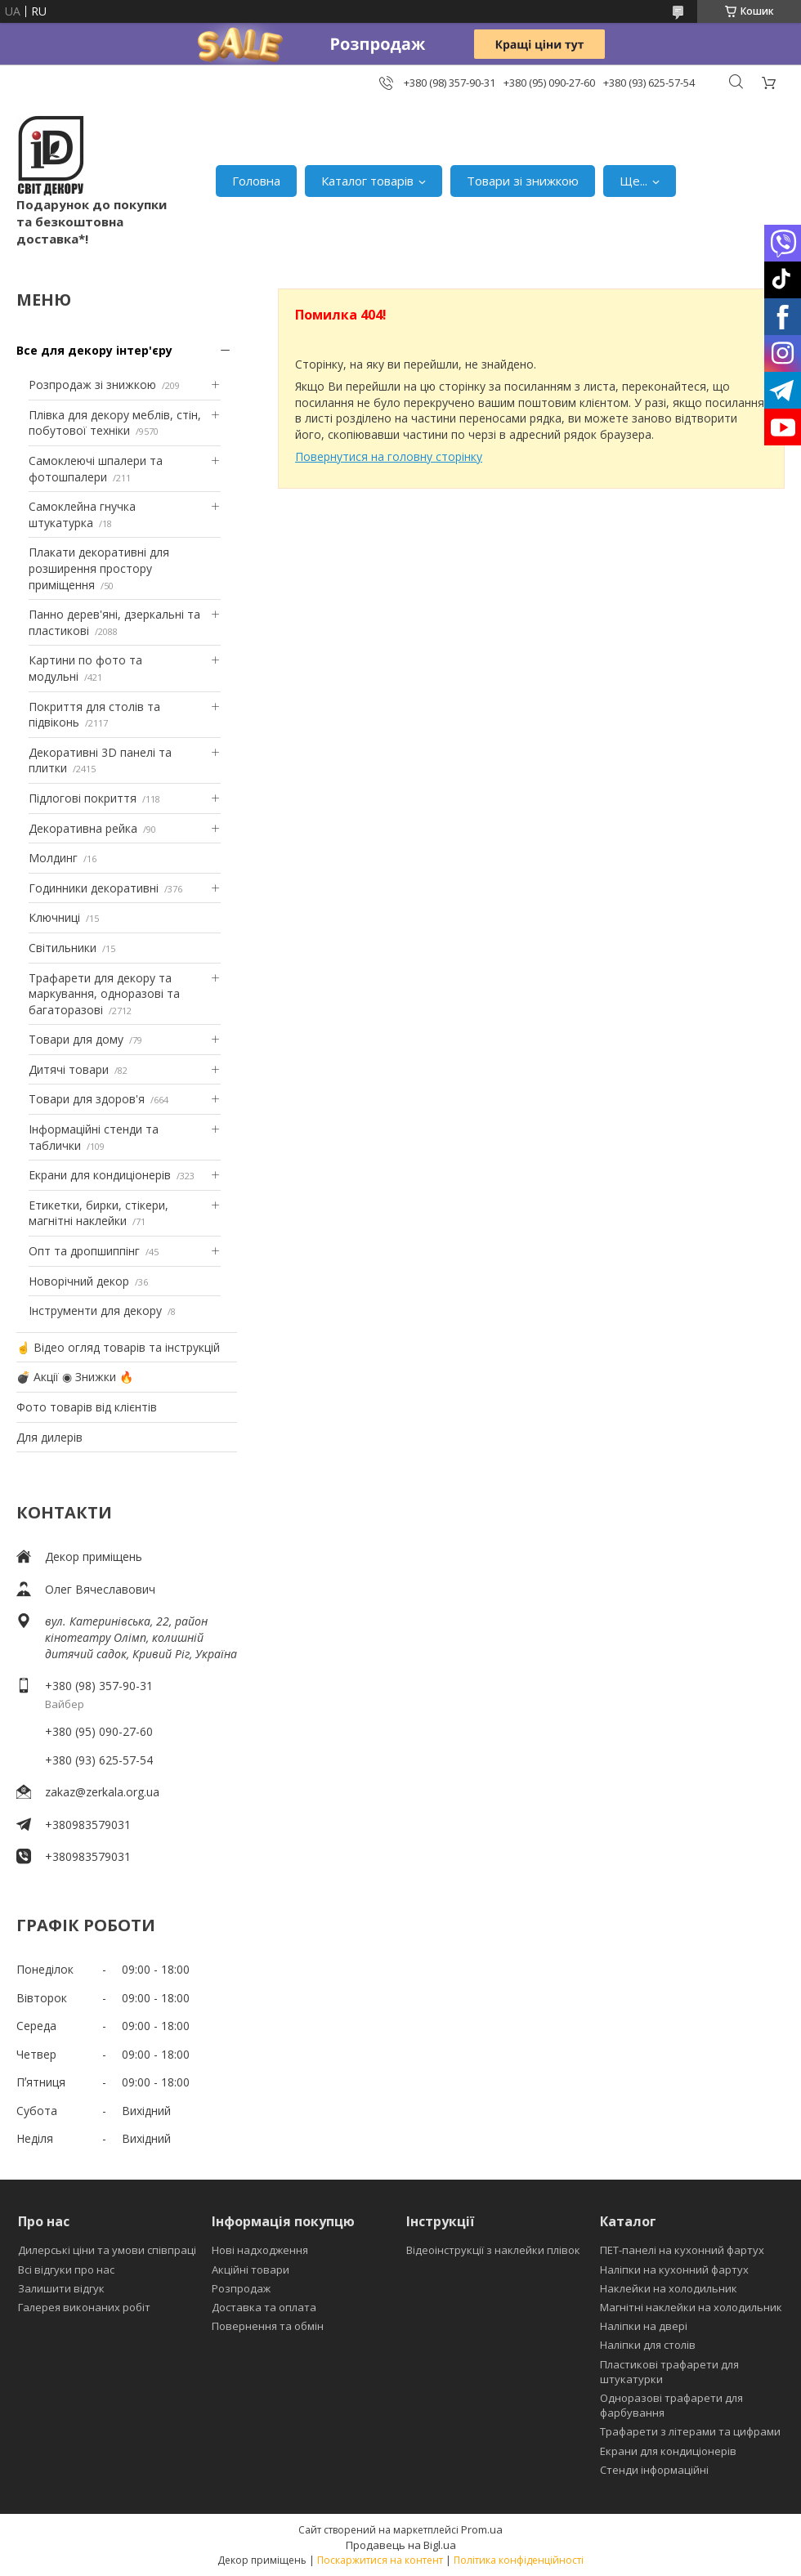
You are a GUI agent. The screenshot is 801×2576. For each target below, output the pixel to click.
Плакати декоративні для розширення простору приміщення (99, 568)
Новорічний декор (79, 1281)
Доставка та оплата (264, 2307)
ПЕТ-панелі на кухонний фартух (682, 2250)
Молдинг (53, 857)
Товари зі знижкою (523, 180)
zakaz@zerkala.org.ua (102, 1792)
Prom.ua (482, 2529)
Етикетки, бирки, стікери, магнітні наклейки (98, 1213)
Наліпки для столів (648, 2344)
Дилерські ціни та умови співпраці (107, 2250)
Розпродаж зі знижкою (92, 384)
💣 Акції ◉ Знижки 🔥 (74, 1376)
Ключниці (54, 917)
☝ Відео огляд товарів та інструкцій (118, 1347)
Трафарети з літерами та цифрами (690, 2431)
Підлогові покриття (82, 798)
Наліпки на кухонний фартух (674, 2269)
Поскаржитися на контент (380, 2560)
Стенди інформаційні (654, 2469)
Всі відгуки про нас (66, 2269)
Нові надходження (260, 2250)
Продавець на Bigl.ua (401, 2545)
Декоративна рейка (83, 828)
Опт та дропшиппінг (84, 1251)
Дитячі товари (69, 1069)
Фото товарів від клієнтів (86, 1407)
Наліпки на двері (643, 2326)
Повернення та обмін (268, 2326)
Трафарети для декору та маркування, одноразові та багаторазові (104, 993)
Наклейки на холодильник (668, 2288)
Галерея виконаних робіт (84, 2307)
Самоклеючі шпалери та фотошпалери (96, 469)
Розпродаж (241, 2288)
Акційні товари (250, 2269)
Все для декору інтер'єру (94, 350)
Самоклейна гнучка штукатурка (82, 514)
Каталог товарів (367, 180)
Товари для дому (76, 1039)
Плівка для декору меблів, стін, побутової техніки (115, 423)
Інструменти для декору (95, 1310)
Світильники (62, 947)
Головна (256, 180)
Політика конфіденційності (519, 2560)
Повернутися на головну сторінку (388, 456)
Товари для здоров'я (87, 1099)
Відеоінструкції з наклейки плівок (493, 2250)
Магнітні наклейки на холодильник (691, 2307)
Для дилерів (49, 1437)
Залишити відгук (61, 2288)
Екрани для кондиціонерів (100, 1175)
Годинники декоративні (94, 888)
